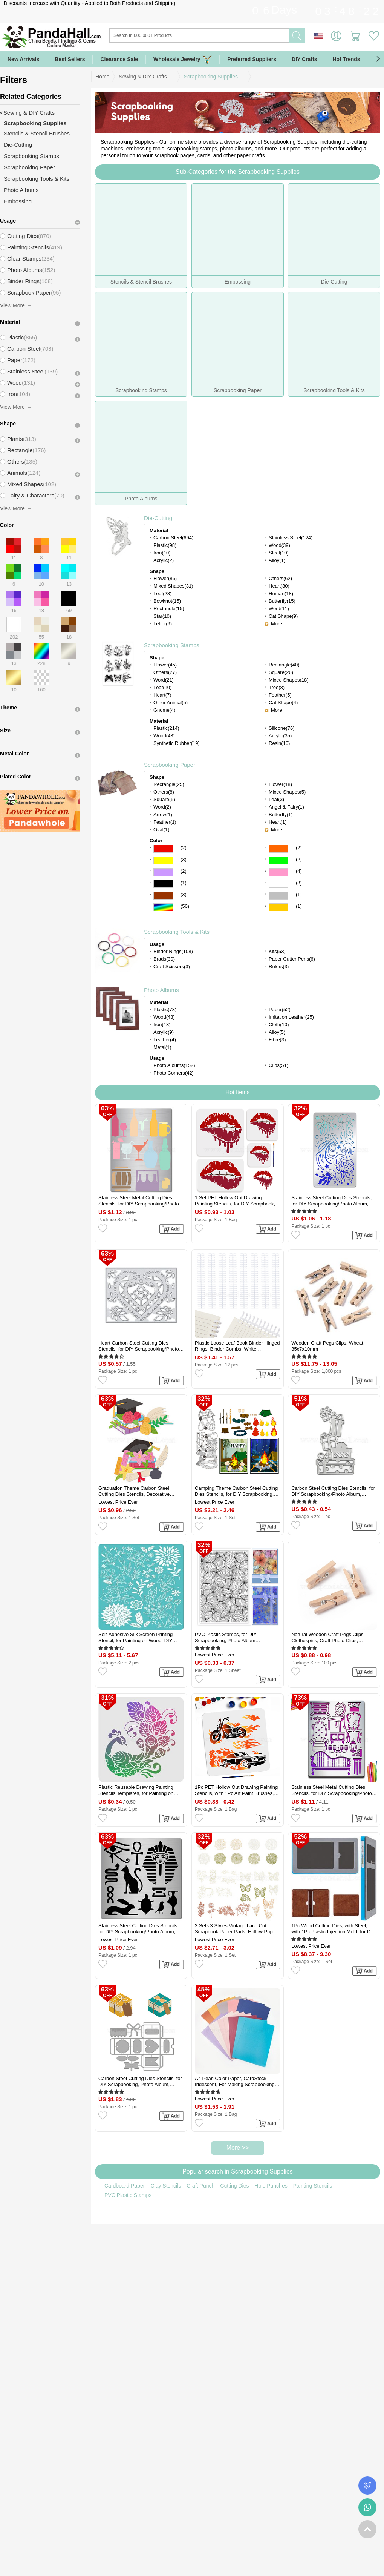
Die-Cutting (158, 518)
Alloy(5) (277, 1032)
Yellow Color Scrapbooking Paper (163, 860)
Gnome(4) (164, 710)
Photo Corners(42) (173, 1073)
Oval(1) (161, 829)
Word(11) (279, 608)
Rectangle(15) (168, 608)
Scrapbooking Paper (169, 764)
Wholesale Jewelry (182, 59)
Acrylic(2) (163, 560)
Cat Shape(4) (283, 702)
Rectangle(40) (284, 665)
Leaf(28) (162, 593)
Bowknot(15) (167, 601)
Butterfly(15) (282, 601)
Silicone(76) (282, 728)
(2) (184, 847)
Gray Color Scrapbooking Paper (278, 896)
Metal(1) (162, 1047)
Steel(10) (279, 553)
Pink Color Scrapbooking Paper (278, 872)
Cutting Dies (234, 2186)
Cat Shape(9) (283, 616)
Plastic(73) (164, 1009)
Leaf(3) (276, 799)
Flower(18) (280, 784)
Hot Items (237, 1092)
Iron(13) (162, 1024)
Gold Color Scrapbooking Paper (278, 907)
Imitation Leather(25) (291, 1017)
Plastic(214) (166, 728)
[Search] (229, 35)
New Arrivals (23, 59)
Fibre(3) (277, 1039)
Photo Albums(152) (174, 1065)
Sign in (336, 36)
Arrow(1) (162, 814)
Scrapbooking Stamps (171, 645)
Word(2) (162, 807)
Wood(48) (164, 1017)
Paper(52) (280, 1009)
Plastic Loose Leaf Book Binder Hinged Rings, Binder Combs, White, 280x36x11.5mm (237, 1346)
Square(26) (281, 672)
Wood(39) (279, 545)
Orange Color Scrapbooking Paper (278, 849)
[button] (378, 59)
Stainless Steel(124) (290, 537)
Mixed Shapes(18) (289, 680)
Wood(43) (164, 735)
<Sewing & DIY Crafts (27, 112)
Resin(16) (279, 743)
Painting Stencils (312, 2186)
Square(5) (164, 799)
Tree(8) (277, 687)
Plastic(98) (164, 545)
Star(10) (162, 616)
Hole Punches (271, 2186)
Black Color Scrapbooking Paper (163, 884)
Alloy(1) (277, 560)
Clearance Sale (119, 59)
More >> (237, 2148)
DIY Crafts (304, 59)
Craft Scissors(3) (171, 966)
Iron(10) (162, 553)
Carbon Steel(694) (173, 537)
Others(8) (163, 792)
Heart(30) (279, 586)
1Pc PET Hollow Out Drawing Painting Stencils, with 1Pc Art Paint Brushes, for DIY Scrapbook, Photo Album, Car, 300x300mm (236, 1790)
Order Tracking (367, 2485)
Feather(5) (280, 695)
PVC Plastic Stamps (127, 2195)
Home (102, 77)
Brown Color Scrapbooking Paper (163, 896)
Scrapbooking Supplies (211, 76)
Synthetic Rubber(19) (176, 743)
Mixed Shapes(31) (173, 586)
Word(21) (163, 680)
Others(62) (280, 578)
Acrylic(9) (163, 1032)
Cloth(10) (279, 1024)
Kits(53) (277, 951)
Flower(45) (165, 665)
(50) (185, 906)
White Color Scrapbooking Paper (278, 884)
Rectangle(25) (168, 784)
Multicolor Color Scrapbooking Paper (163, 907)
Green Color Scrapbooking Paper (278, 860)
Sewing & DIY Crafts (143, 77)
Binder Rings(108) (173, 951)
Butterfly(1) (281, 814)
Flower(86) (165, 578)
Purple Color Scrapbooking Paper (163, 872)
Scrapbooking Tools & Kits (177, 932)
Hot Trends (353, 59)
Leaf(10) (162, 687)
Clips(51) (278, 1065)
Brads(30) (164, 959)
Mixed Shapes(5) (287, 792)
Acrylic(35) (280, 735)
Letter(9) (162, 623)
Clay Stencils (165, 2186)
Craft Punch (200, 2186)
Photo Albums (161, 990)
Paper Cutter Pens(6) (292, 959)
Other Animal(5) (170, 702)
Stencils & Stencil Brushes (37, 133)
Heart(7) (162, 695)
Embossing (18, 201)
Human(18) (281, 593)
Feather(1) (164, 822)
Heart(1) (278, 822)
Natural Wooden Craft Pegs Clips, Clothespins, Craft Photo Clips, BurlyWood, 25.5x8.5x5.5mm (328, 1638)
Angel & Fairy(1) (286, 807)
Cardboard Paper (124, 2186)
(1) (184, 883)
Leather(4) (164, 1039)
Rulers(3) (279, 966)
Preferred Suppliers (251, 59)
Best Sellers (70, 59)
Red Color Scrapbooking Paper (163, 849)
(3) (184, 859)
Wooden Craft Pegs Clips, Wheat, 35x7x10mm (327, 1346)
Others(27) (165, 672)
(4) (299, 871)
